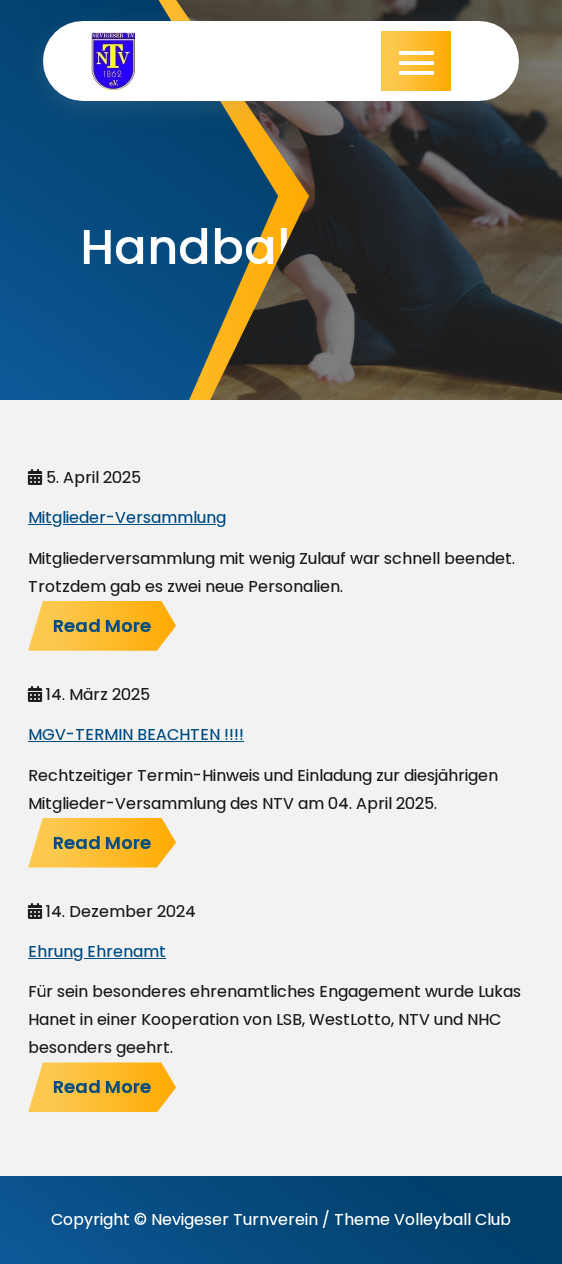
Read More (102, 625)
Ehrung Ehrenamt (97, 951)
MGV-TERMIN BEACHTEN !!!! (136, 734)
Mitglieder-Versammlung (127, 517)
